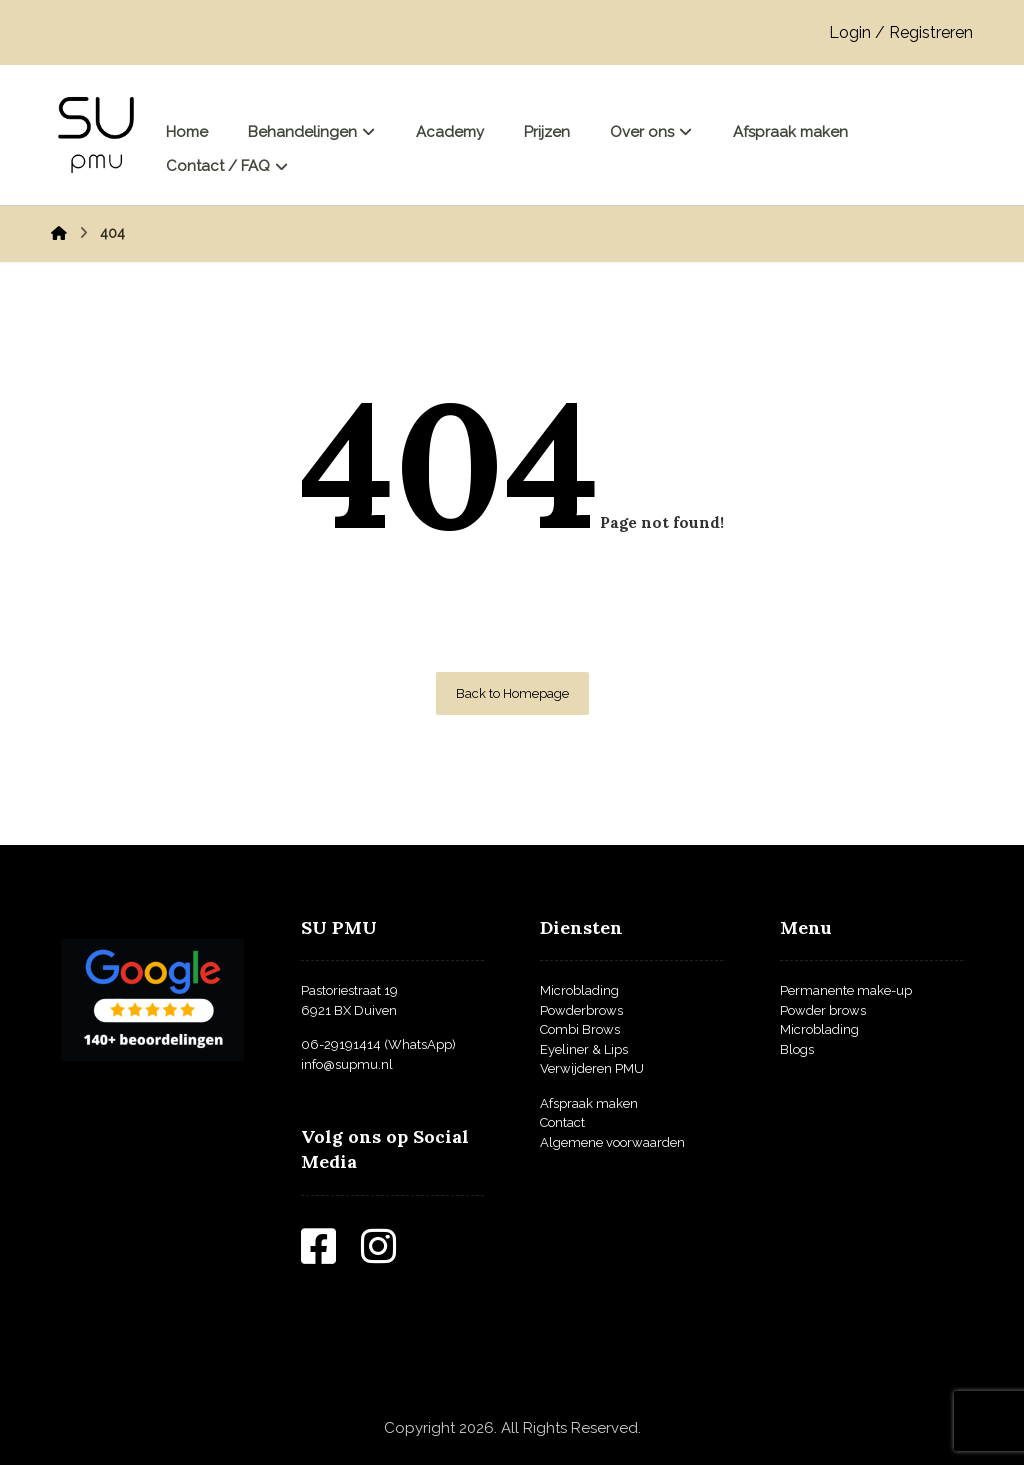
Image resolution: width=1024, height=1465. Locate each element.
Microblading (579, 990)
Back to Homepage (512, 693)
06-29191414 (341, 1044)
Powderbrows (581, 1010)
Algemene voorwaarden (612, 1142)
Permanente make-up (846, 990)
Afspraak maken (589, 1103)
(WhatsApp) (418, 1044)
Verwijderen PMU (592, 1068)
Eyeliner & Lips (584, 1049)
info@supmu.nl (347, 1064)
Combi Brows (580, 1029)
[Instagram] (391, 1256)
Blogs (797, 1049)
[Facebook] (331, 1256)
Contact (562, 1122)
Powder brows (823, 1010)
